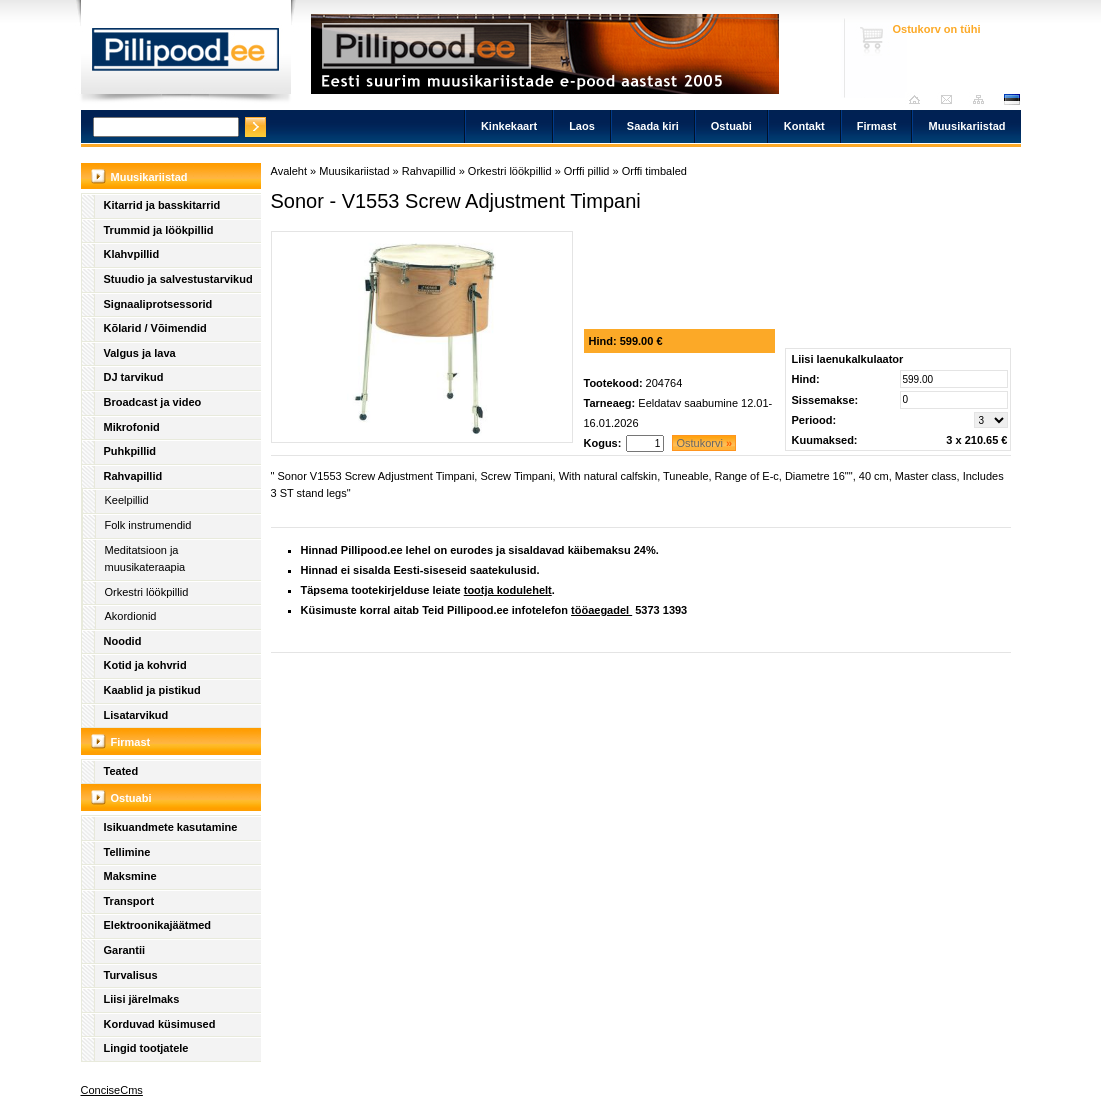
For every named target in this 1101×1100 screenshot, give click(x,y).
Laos (582, 126)
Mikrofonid (132, 427)
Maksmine (130, 876)
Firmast (877, 126)
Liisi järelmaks (142, 999)
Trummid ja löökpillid (159, 230)
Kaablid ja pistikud (152, 690)
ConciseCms (112, 1090)
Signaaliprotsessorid (158, 304)
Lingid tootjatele (146, 1048)
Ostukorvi (704, 443)
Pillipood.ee (186, 55)
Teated (121, 771)
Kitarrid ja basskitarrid (162, 205)
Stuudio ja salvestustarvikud (178, 279)
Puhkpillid (130, 451)
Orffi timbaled (654, 171)
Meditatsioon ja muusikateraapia (145, 559)
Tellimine (127, 852)
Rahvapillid (133, 476)
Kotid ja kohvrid (145, 665)
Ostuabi (731, 126)
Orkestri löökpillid (147, 592)
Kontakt (804, 126)
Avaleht (919, 99)
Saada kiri (951, 99)
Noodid (123, 641)
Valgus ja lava (140, 353)
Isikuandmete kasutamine (171, 827)
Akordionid (131, 616)
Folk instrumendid (148, 525)
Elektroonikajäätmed (158, 925)
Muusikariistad (966, 126)
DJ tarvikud (134, 377)
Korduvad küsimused (160, 1024)
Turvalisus (131, 975)
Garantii (125, 950)
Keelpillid (127, 500)
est (1011, 99)
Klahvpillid (132, 254)
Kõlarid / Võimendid (155, 328)
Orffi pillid (587, 171)
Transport (129, 901)
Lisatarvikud (136, 715)
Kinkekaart (509, 126)
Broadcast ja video (153, 402)
